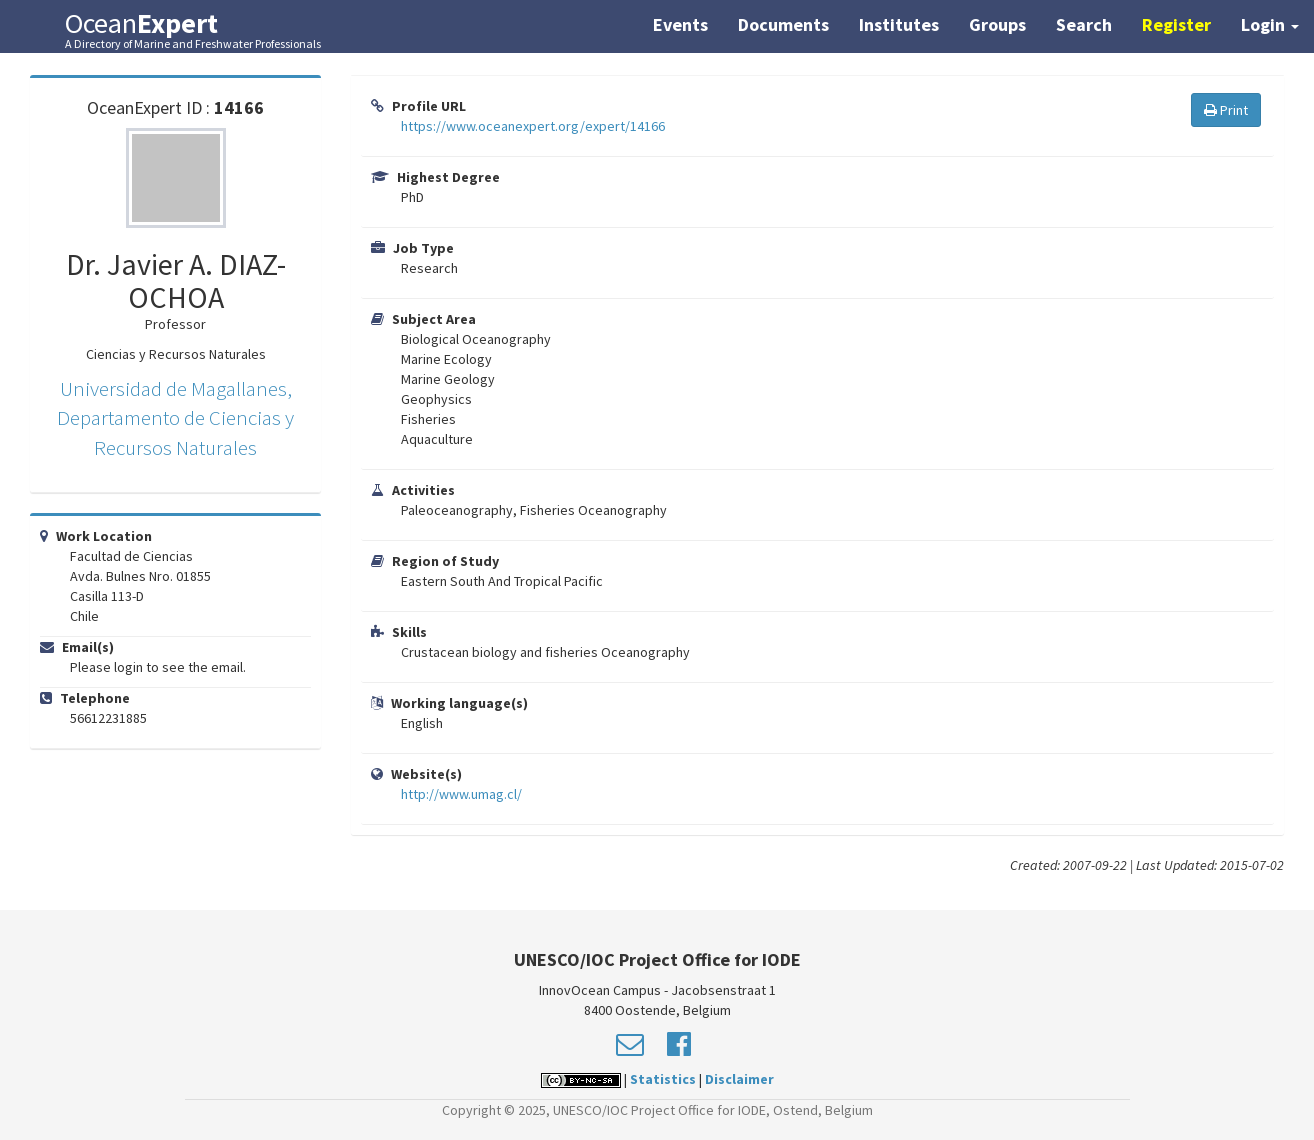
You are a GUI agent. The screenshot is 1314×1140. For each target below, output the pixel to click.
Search (1084, 24)
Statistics (663, 1079)
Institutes (899, 24)
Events (680, 24)
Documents (783, 24)
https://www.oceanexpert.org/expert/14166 (533, 126)
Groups (997, 24)
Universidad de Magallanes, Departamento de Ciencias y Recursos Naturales (175, 418)
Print (1226, 110)
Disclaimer (739, 1079)
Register (1176, 24)
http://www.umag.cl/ (461, 794)
